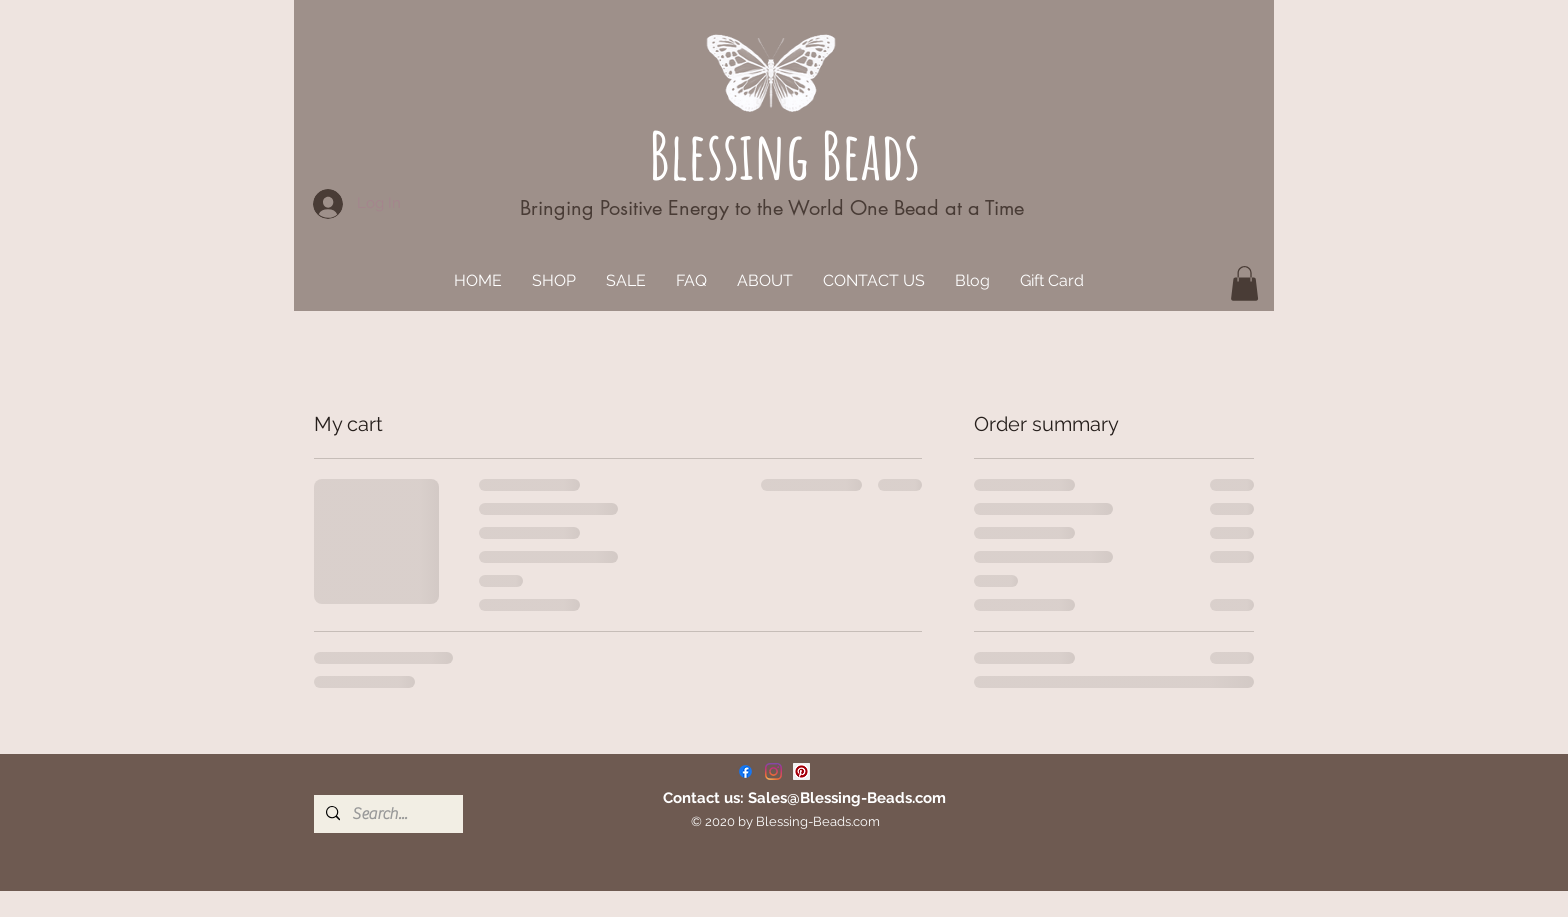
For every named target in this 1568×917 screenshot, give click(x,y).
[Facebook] (745, 771)
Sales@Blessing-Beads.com (847, 798)
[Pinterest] (801, 771)
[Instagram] (773, 771)
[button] (1244, 283)
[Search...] (386, 814)
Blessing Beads (784, 154)
